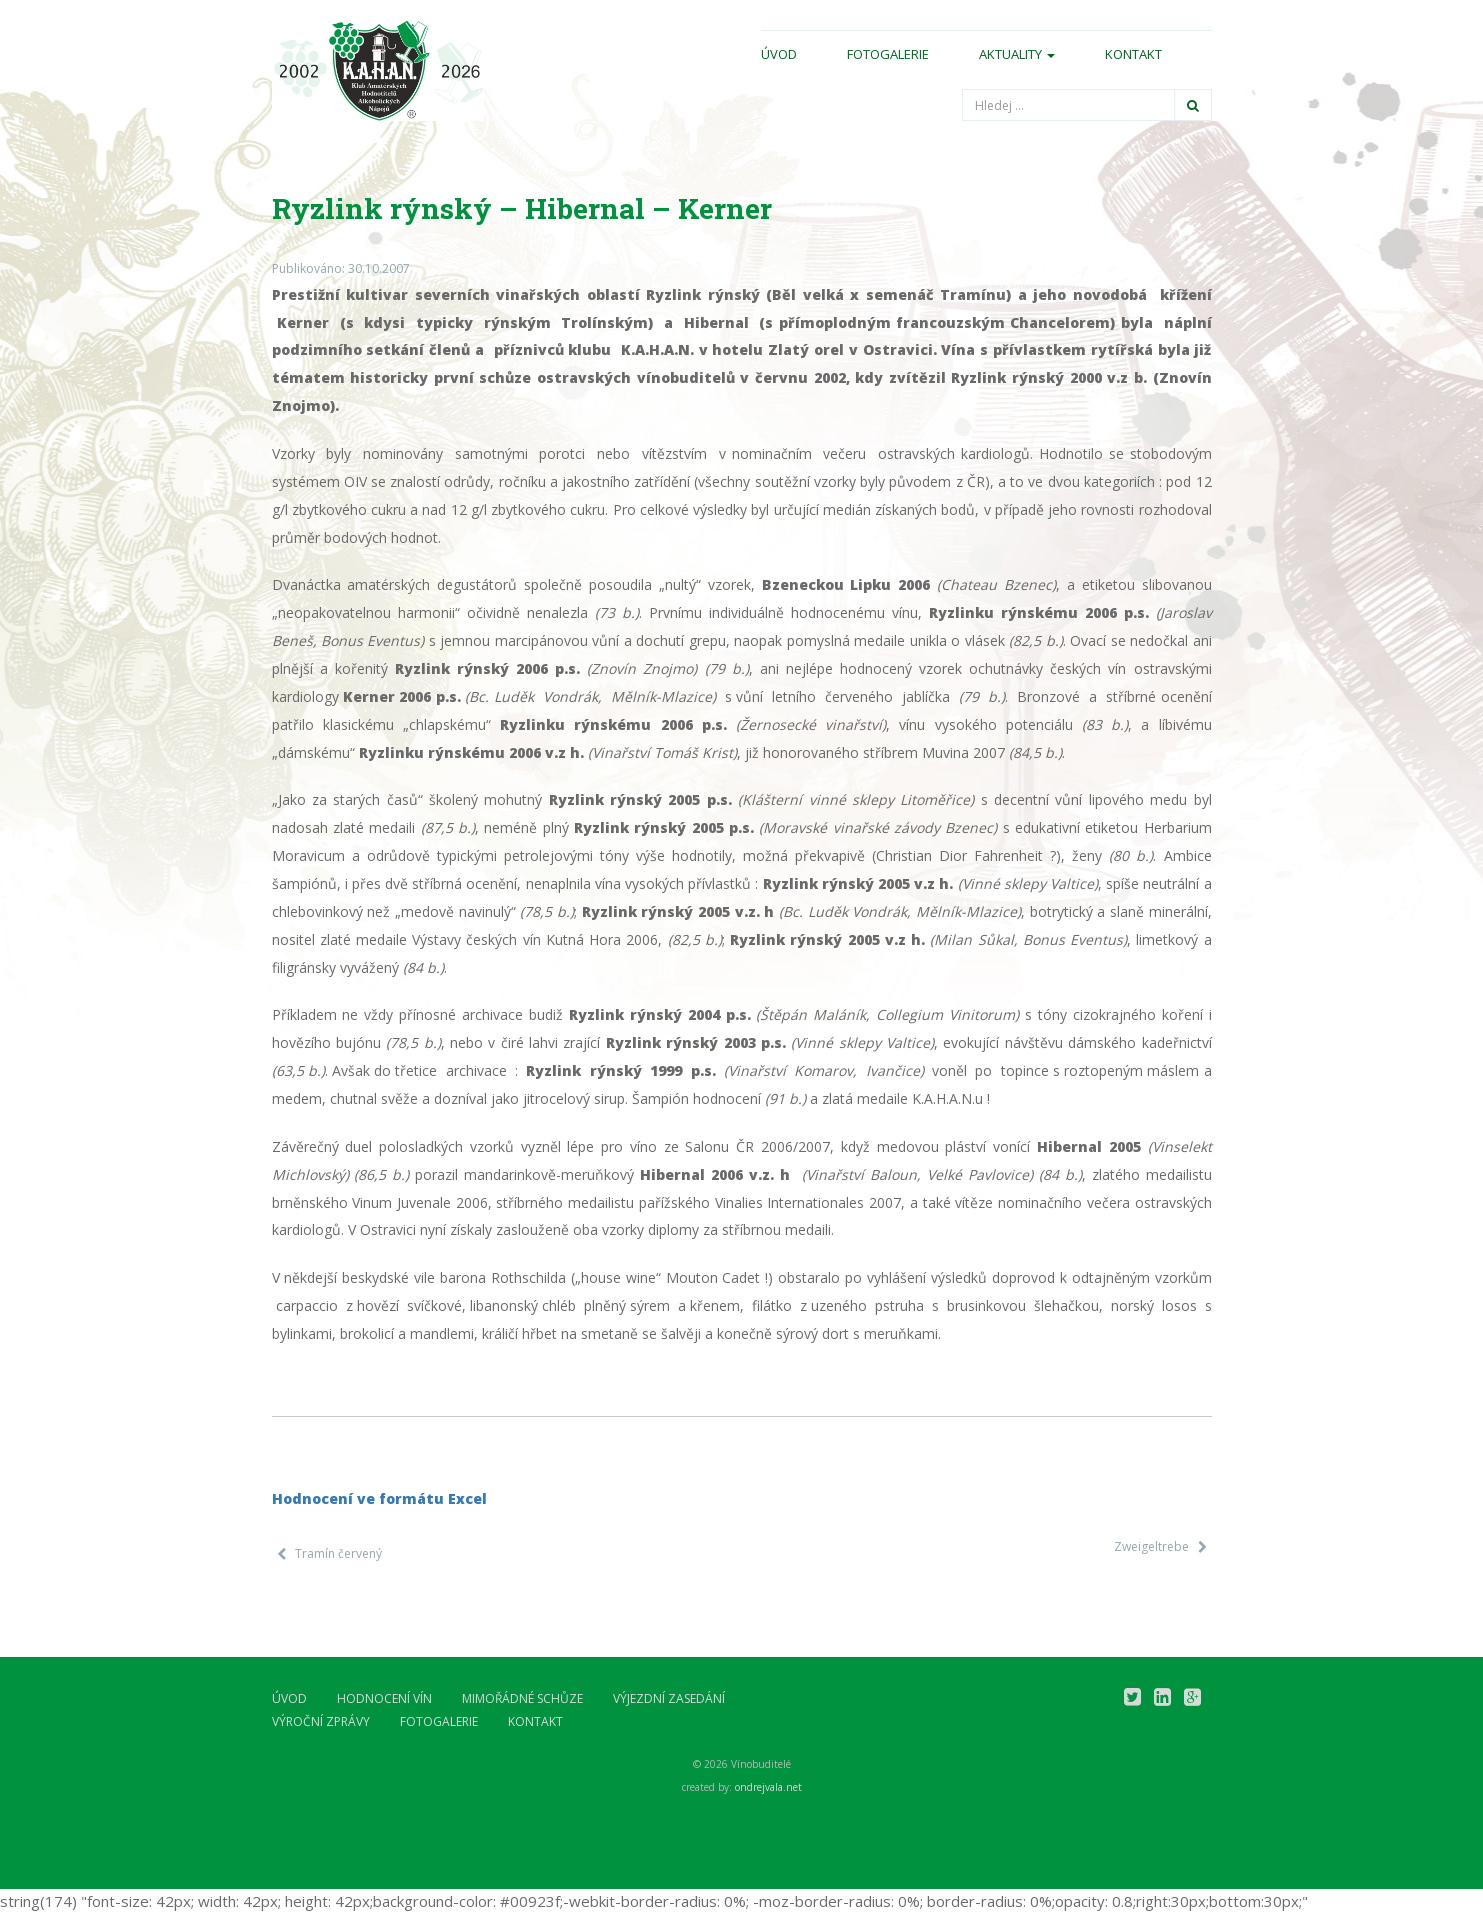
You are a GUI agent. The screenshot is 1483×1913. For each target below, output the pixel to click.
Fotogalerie (888, 54)
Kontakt (1133, 54)
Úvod (779, 54)
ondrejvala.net (768, 1787)
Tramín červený (338, 1553)
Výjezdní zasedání (669, 1698)
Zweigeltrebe (1151, 1546)
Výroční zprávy (321, 1721)
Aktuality (1017, 54)
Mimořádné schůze (522, 1698)
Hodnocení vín (384, 1698)
